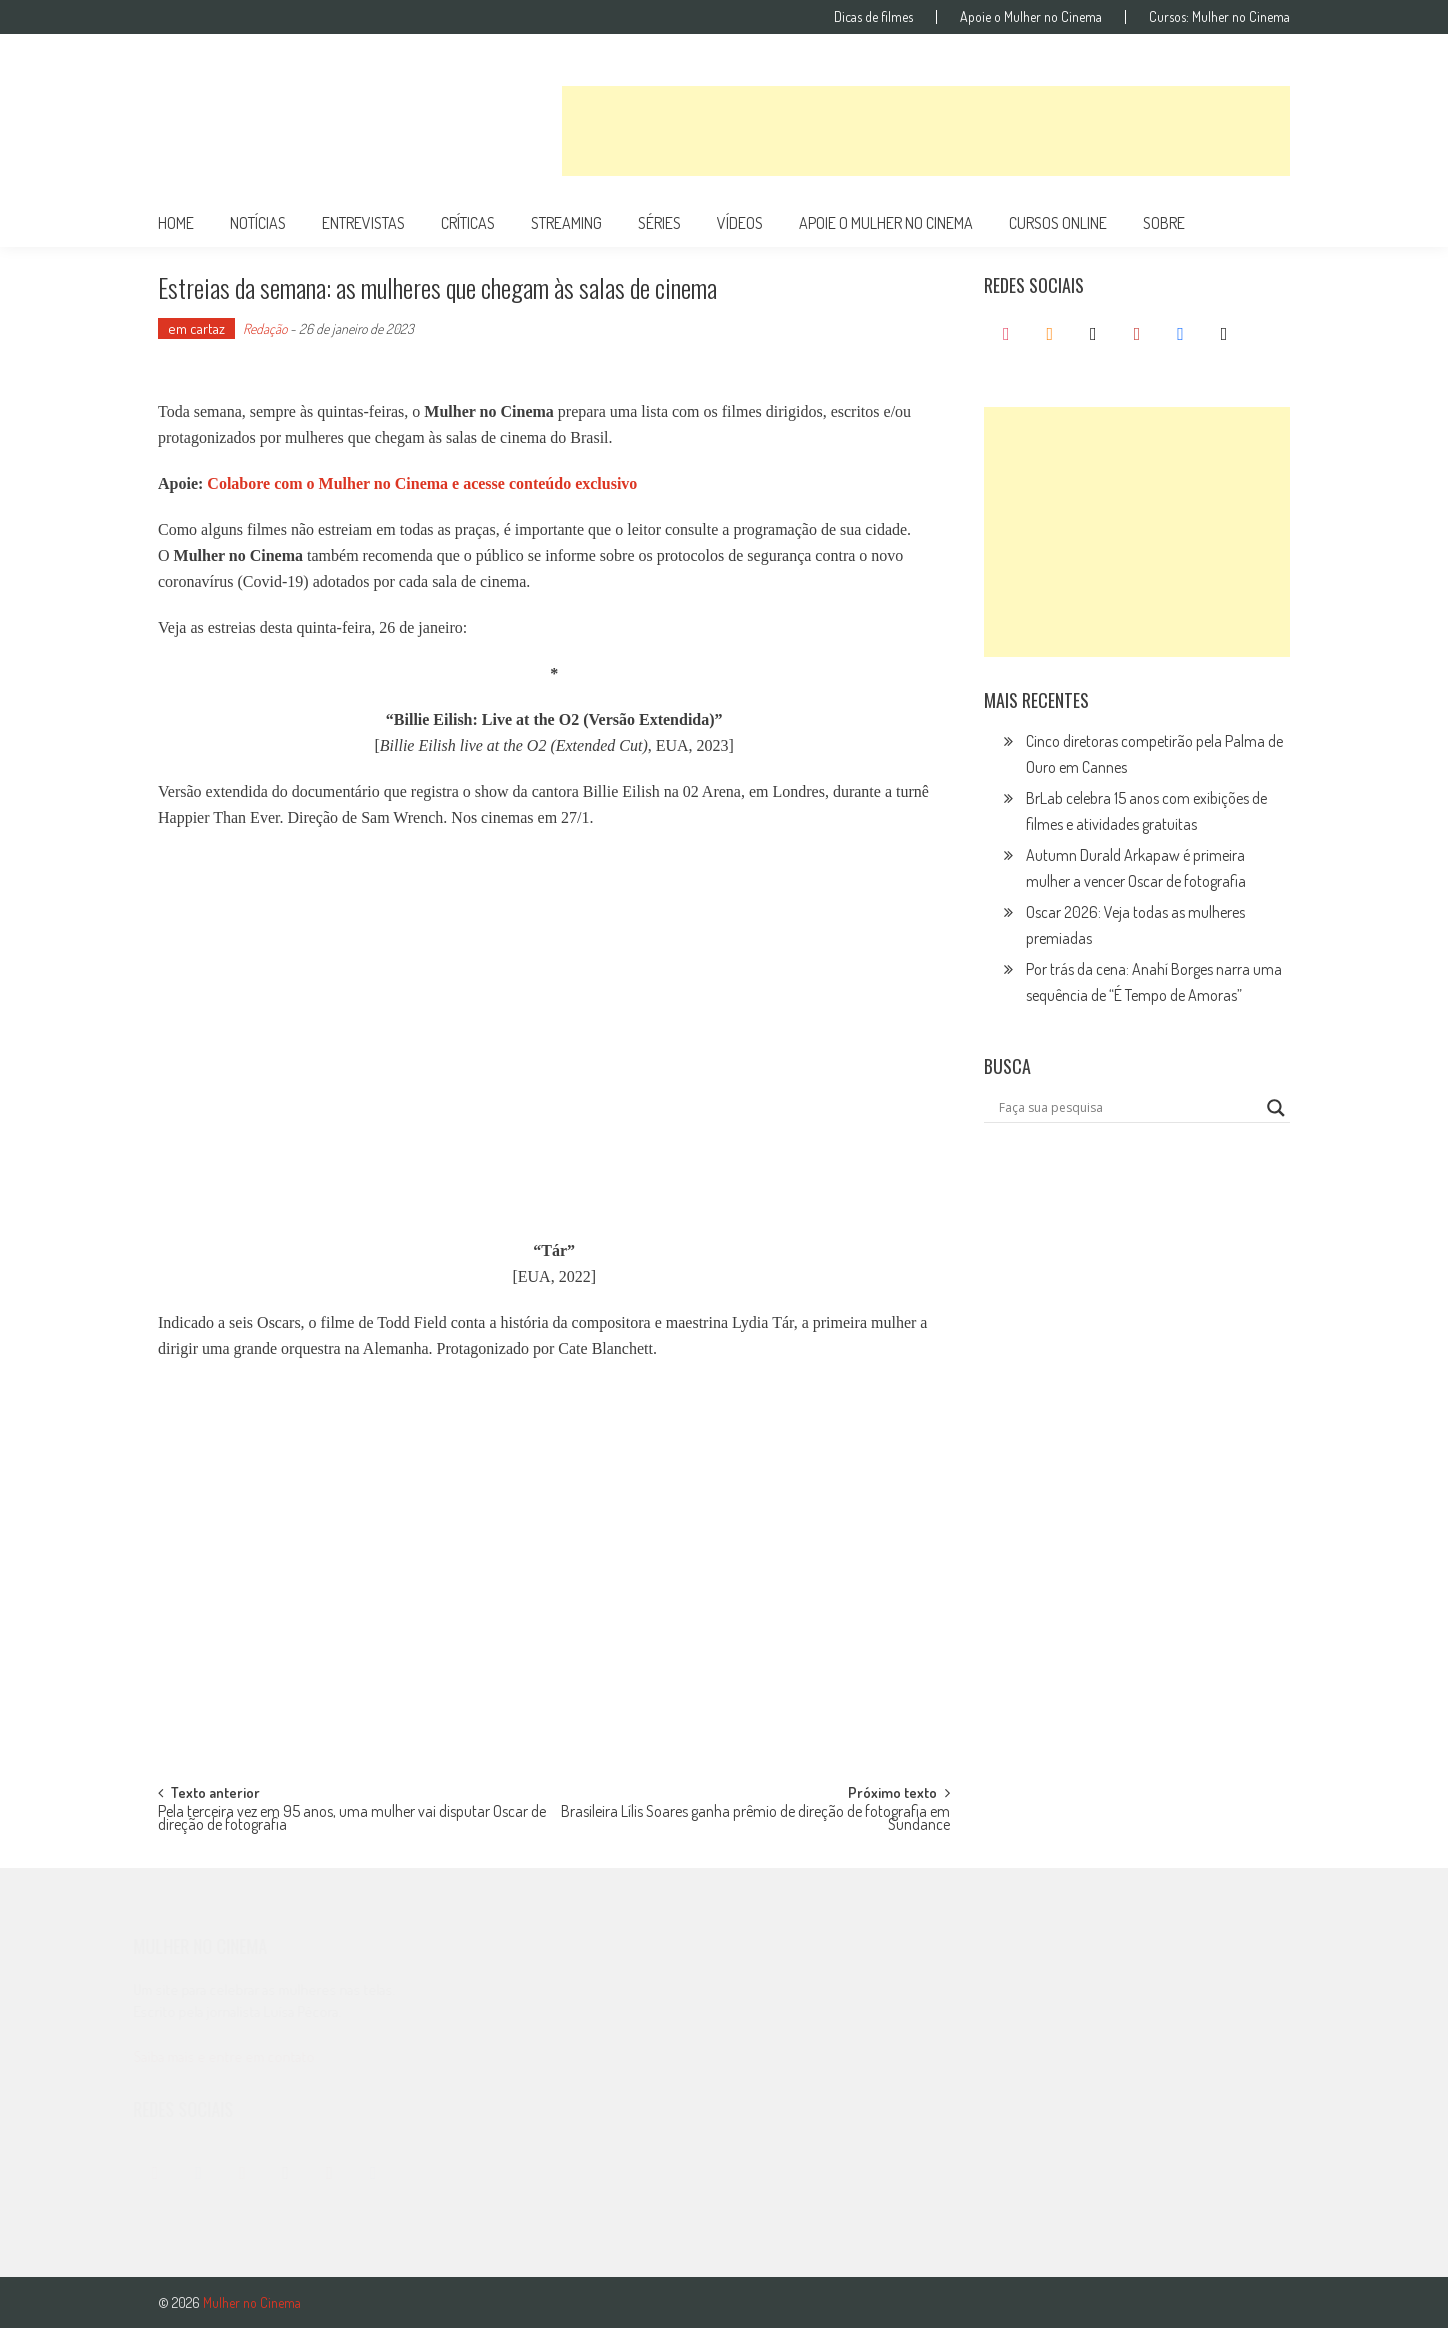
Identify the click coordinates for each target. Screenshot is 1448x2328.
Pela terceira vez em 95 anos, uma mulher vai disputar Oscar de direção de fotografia (352, 1819)
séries (659, 223)
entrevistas (363, 223)
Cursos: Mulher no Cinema (1219, 17)
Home (176, 223)
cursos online (1058, 223)
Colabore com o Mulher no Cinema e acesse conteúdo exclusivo (422, 483)
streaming (566, 223)
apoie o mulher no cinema (886, 223)
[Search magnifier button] (1276, 1108)
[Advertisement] (926, 131)
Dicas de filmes (873, 17)
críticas (468, 223)
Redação (265, 328)
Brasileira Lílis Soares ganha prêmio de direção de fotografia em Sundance (755, 1819)
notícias (258, 223)
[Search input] (1128, 1108)
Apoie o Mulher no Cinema (1031, 17)
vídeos (740, 223)
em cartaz (196, 328)
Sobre (1164, 223)
